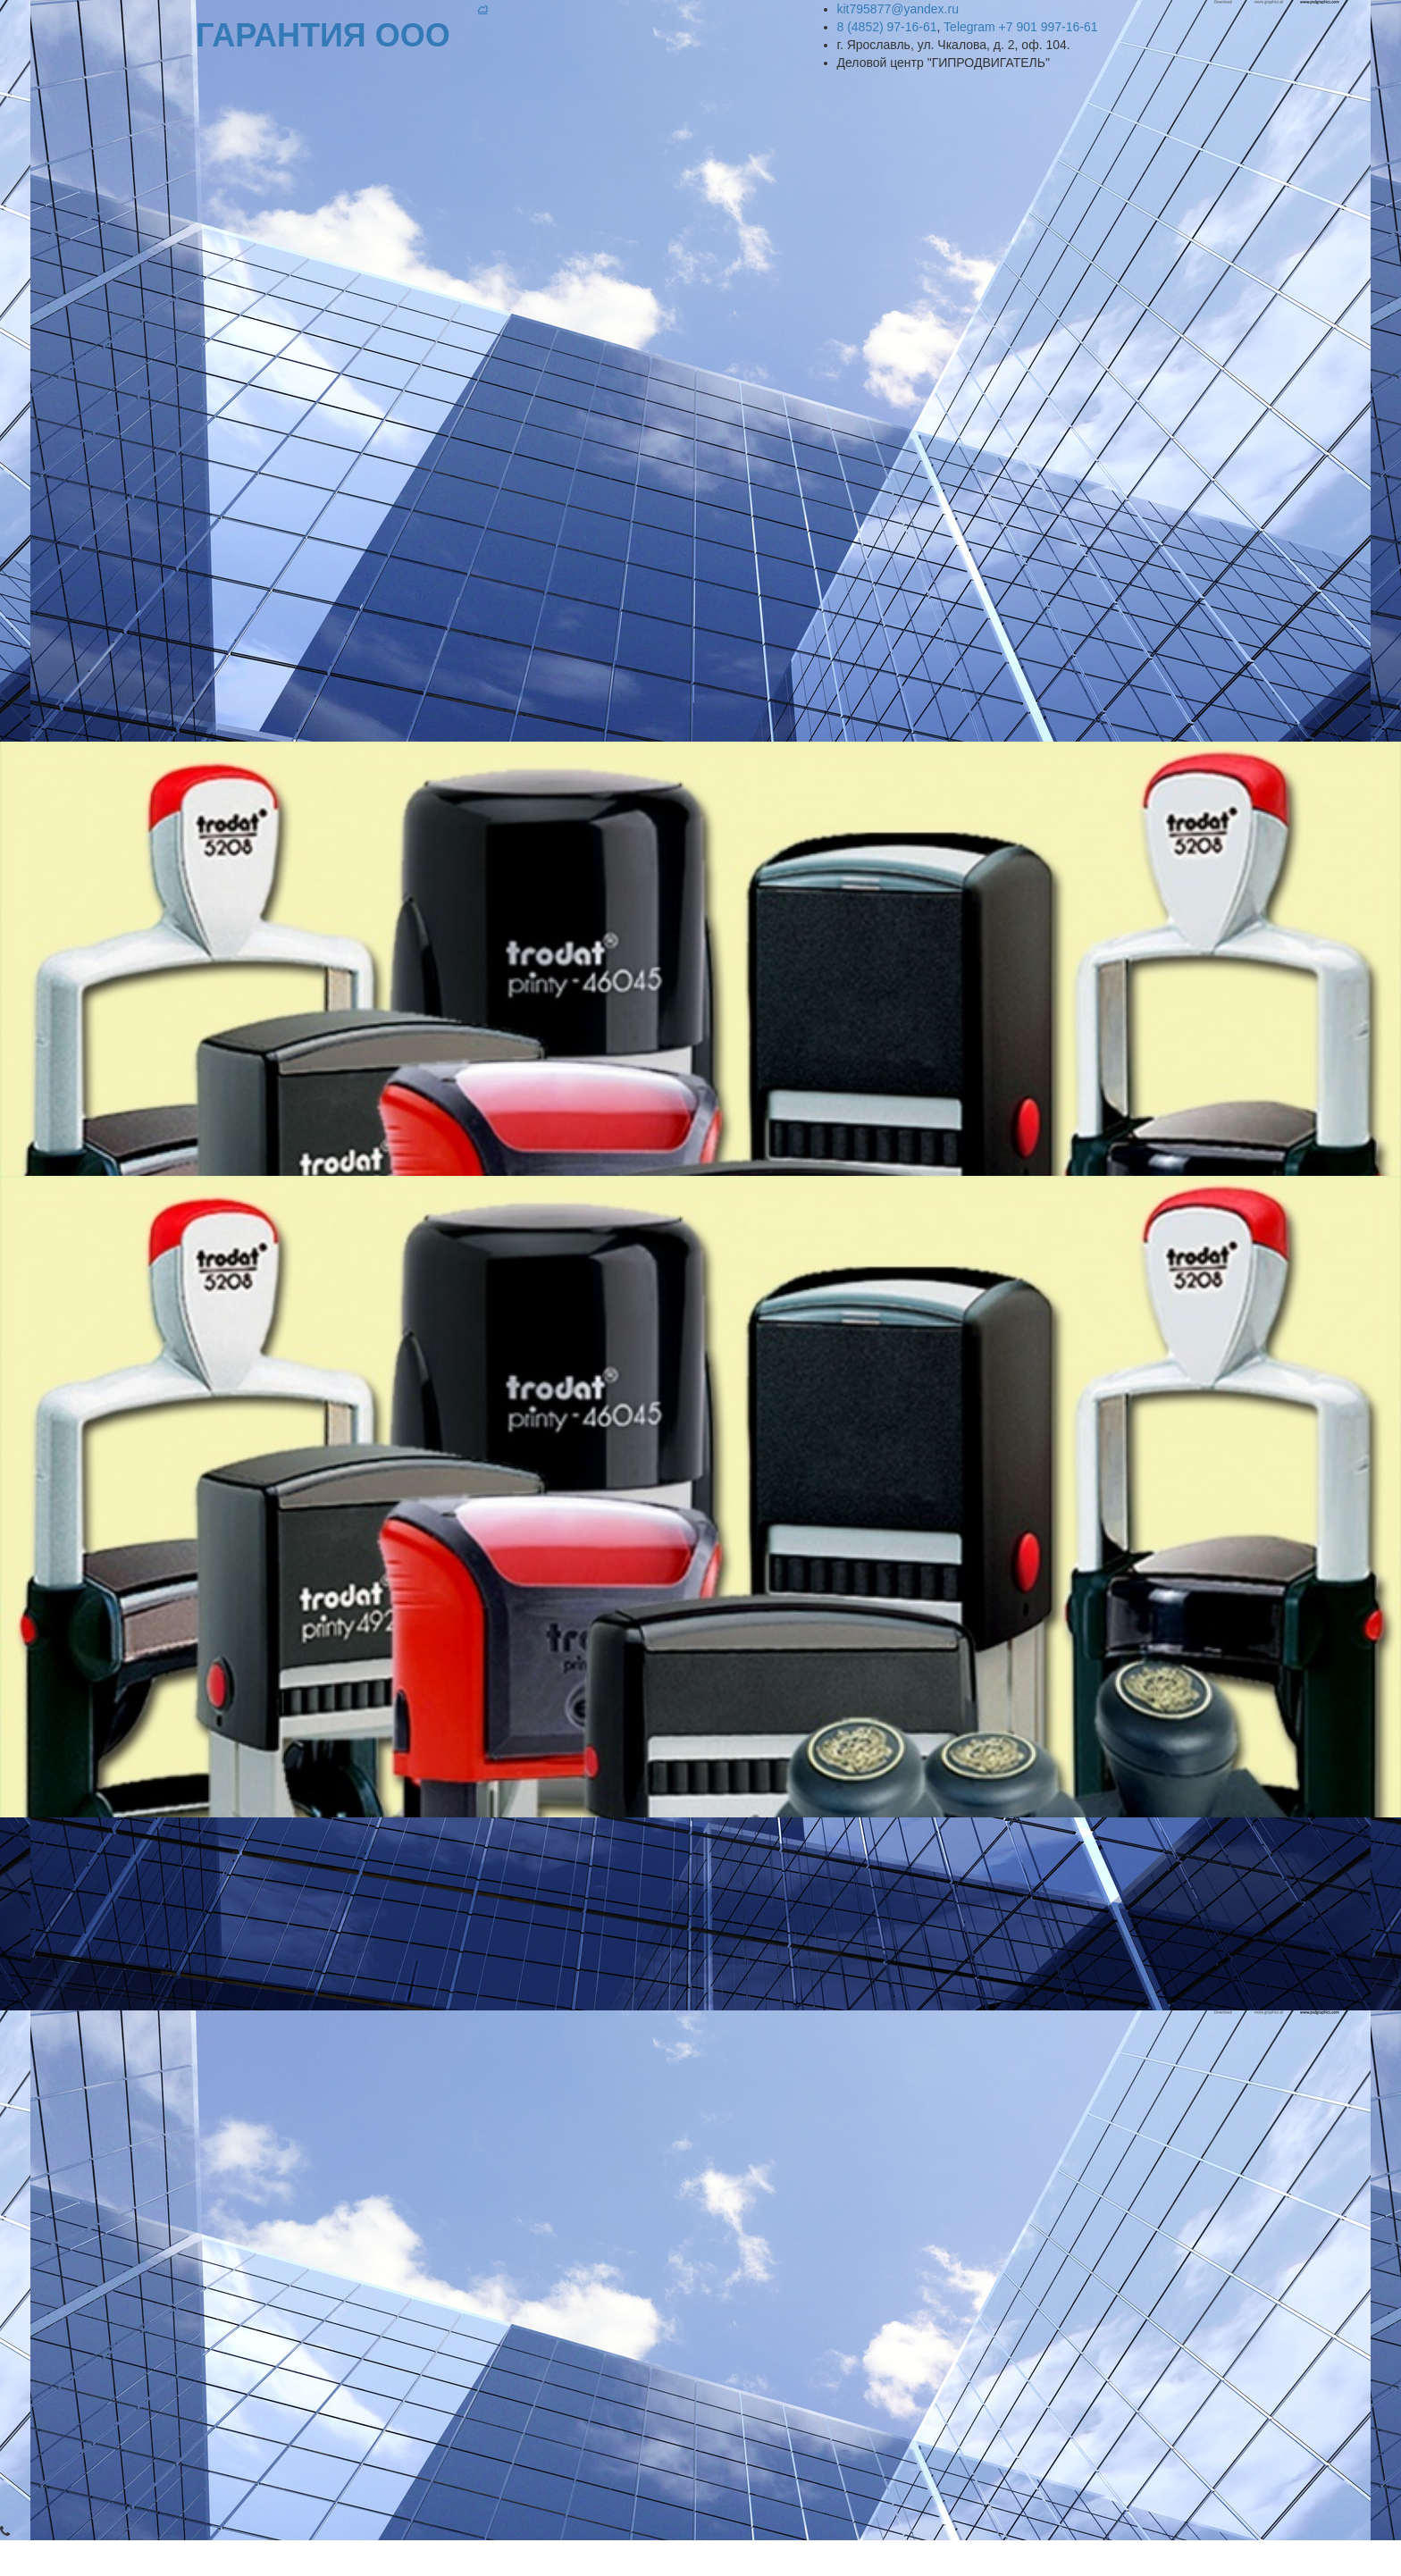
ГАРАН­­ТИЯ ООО (327, 35)
